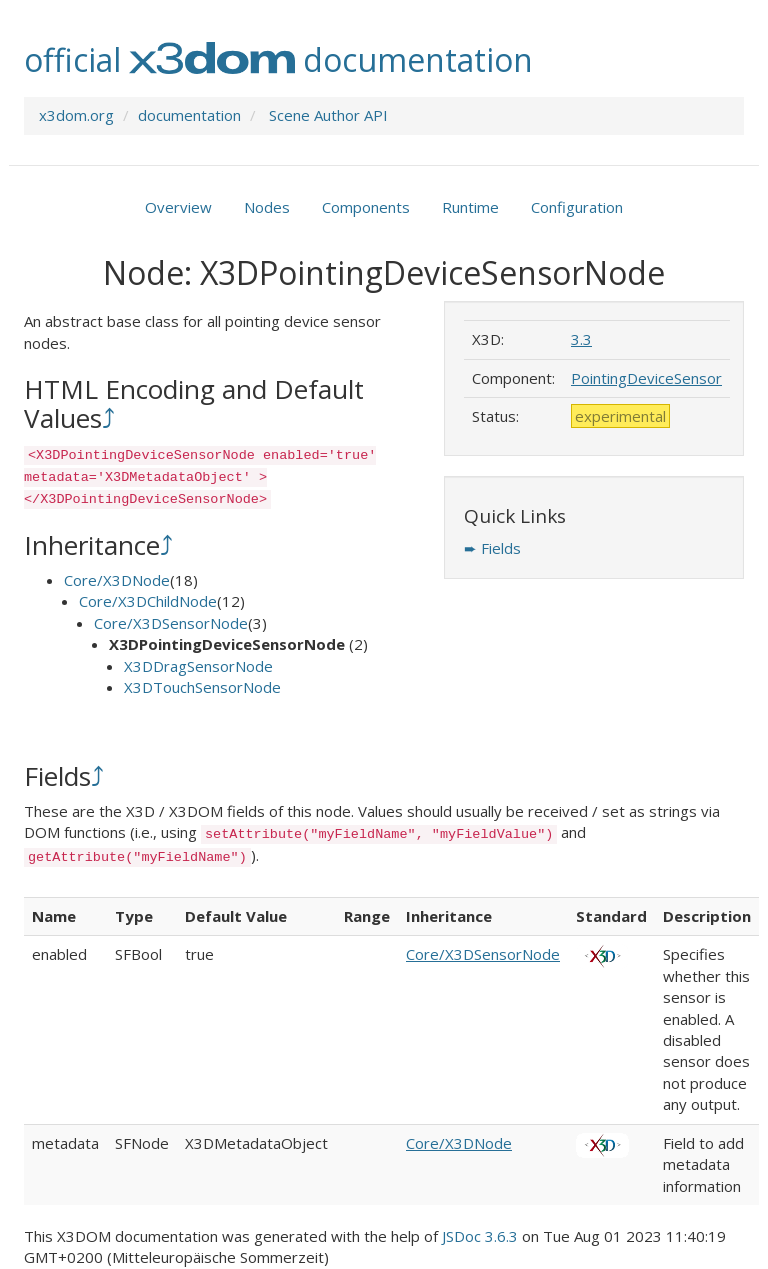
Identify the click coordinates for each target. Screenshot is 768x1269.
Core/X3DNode (117, 580)
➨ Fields (492, 548)
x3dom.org (76, 115)
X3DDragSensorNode (198, 666)
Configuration (577, 207)
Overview (178, 207)
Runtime (470, 207)
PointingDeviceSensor (646, 378)
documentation (189, 115)
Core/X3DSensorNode (171, 623)
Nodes (267, 207)
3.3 (581, 339)
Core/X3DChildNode (148, 601)
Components (366, 207)
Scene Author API (328, 115)
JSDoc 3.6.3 (480, 1236)
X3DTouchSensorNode (202, 687)
